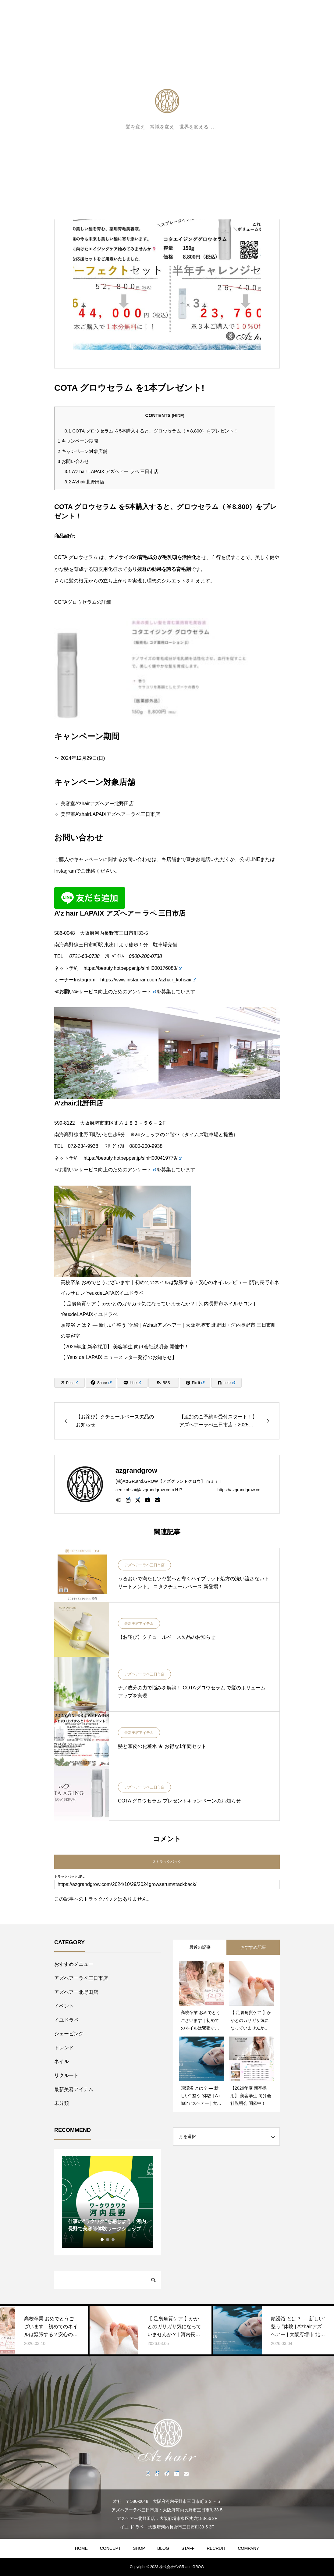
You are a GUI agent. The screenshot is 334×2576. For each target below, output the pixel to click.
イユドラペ (66, 2020)
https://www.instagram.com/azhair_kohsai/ (148, 979)
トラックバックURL (69, 1876)
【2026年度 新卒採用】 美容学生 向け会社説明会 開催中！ (125, 1346)
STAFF (187, 2548)
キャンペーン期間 (78, 440)
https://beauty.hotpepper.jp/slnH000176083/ (133, 968)
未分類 (61, 2103)
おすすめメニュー (73, 1964)
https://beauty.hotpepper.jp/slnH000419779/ (133, 1158)
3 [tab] (113, 2239)
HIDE (178, 415)
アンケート (141, 991)
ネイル (61, 2061)
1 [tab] (102, 2239)
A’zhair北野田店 (84, 481)
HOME (81, 2548)
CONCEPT (110, 2548)
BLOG (163, 2548)
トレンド (64, 2047)
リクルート (66, 2075)
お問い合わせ (73, 461)
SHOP (139, 2548)
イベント (64, 2005)
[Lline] (132, 1383)
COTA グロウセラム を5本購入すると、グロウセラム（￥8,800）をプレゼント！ (151, 430)
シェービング (69, 2033)
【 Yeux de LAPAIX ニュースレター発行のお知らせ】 (119, 1357)
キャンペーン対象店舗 (82, 451)
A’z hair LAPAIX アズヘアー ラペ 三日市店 (111, 471)
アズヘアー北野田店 (76, 1992)
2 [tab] (108, 2239)
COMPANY (248, 2548)
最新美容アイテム (139, 1623)
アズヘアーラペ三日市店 (144, 1565)
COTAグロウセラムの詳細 (82, 602)
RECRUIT (216, 2548)
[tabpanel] (107, 2202)
